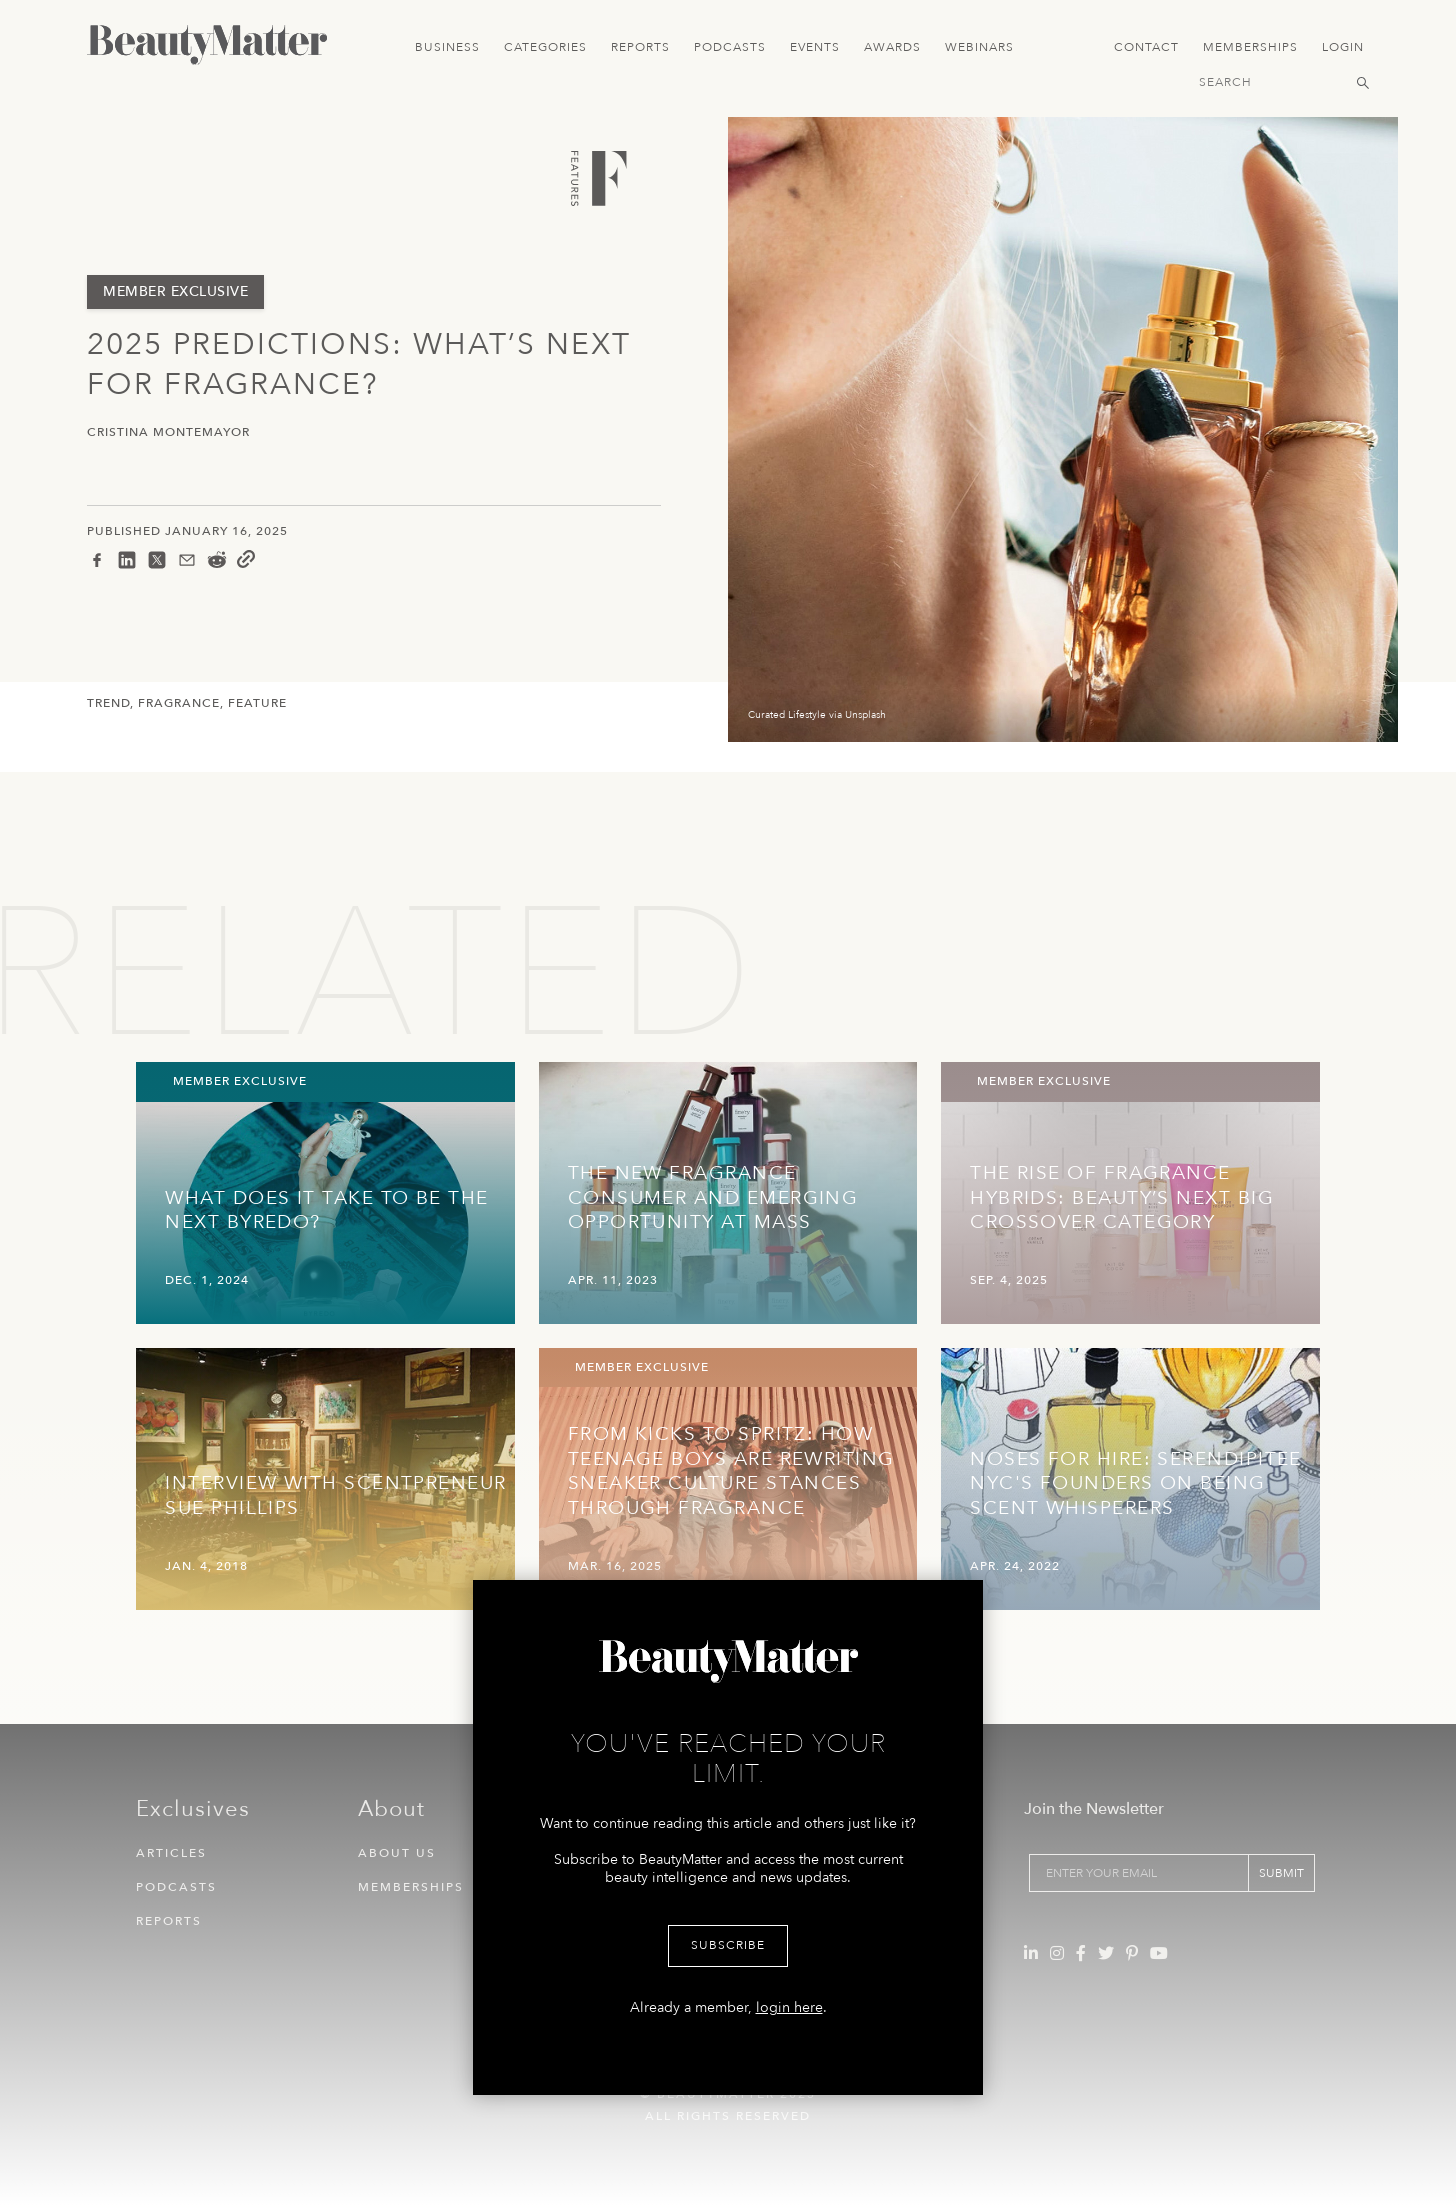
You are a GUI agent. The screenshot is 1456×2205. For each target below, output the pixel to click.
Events (815, 47)
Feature (257, 703)
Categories (545, 47)
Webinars (979, 47)
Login (1343, 47)
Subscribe (728, 1945)
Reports (640, 47)
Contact (1146, 47)
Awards (892, 47)
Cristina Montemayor (168, 432)
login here (789, 2007)
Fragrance (179, 703)
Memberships (1250, 47)
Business (447, 47)
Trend (108, 703)
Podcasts (730, 47)
